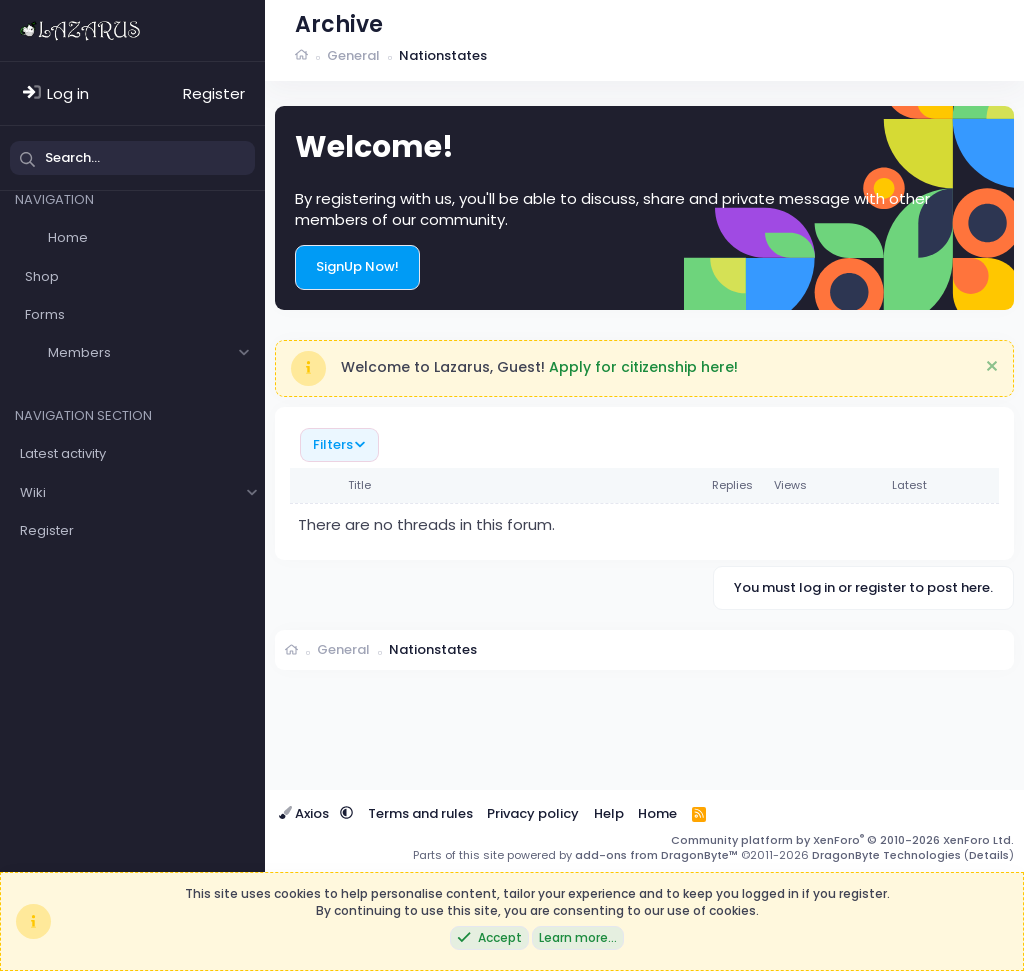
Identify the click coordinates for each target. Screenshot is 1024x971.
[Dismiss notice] (989, 368)
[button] (243, 353)
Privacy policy (533, 813)
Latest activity (63, 453)
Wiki (33, 492)
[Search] (132, 158)
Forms (45, 314)
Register (47, 530)
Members (79, 352)
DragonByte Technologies (886, 855)
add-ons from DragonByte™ (656, 855)
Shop (42, 276)
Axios (305, 813)
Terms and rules (420, 813)
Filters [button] (333, 444)
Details (989, 855)
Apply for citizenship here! (643, 367)
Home (68, 237)
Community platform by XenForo (842, 840)
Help (609, 813)
